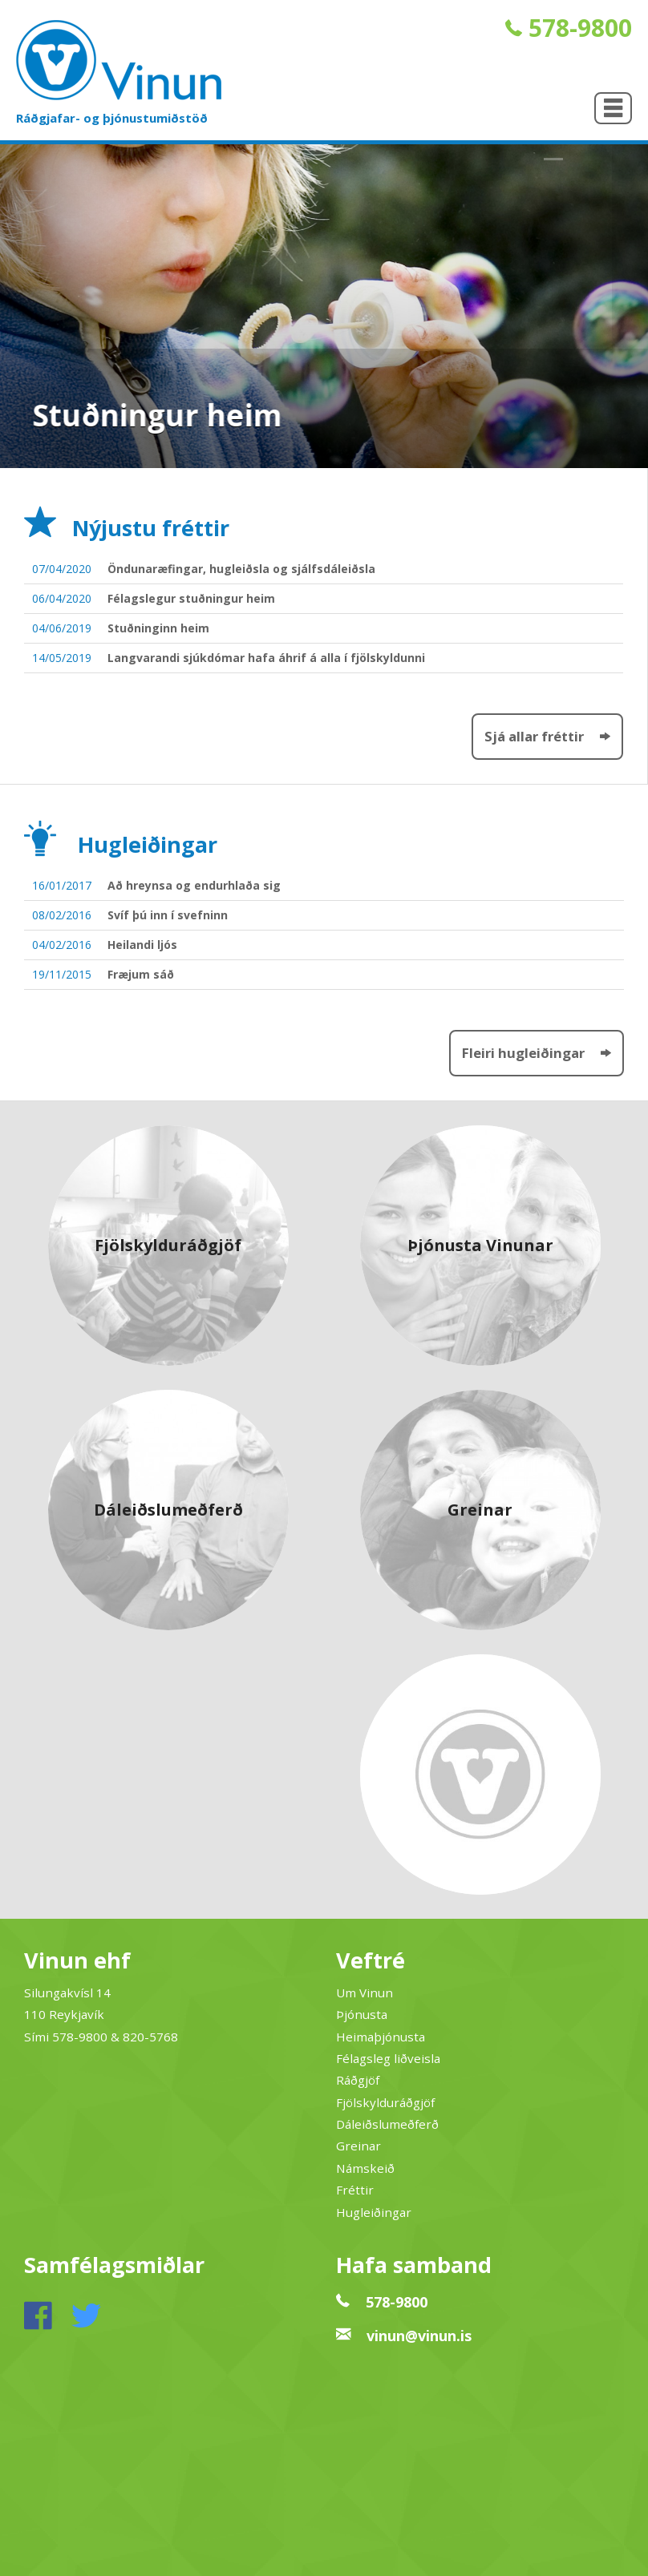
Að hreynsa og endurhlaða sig (194, 885)
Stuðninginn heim (158, 628)
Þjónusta (361, 2014)
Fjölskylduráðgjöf (385, 2102)
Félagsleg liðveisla (388, 2058)
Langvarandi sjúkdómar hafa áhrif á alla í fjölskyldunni (266, 657)
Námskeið (365, 2168)
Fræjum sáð (140, 974)
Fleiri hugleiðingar (536, 1053)
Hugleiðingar (373, 2212)
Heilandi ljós (142, 944)
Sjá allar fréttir (547, 736)
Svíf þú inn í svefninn (167, 915)
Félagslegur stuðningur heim (191, 598)
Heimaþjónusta (380, 2037)
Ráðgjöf (357, 2080)
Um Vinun (364, 1992)
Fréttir (355, 2190)
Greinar (358, 2146)
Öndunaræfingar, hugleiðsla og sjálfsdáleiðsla (241, 568)
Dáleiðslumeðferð (387, 2124)
